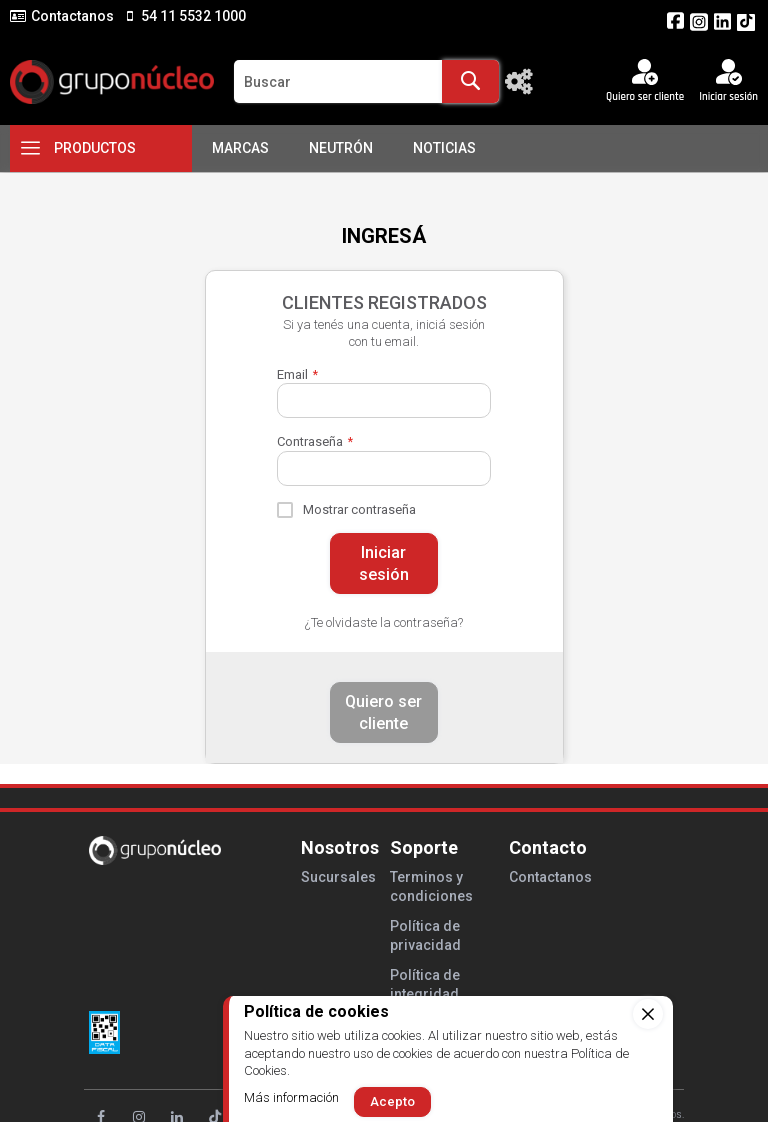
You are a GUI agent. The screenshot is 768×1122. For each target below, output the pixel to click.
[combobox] (366, 81)
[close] (648, 1014)
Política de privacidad (425, 935)
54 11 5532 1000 (192, 16)
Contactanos (72, 16)
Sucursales (338, 877)
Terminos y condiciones (431, 886)
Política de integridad (425, 984)
